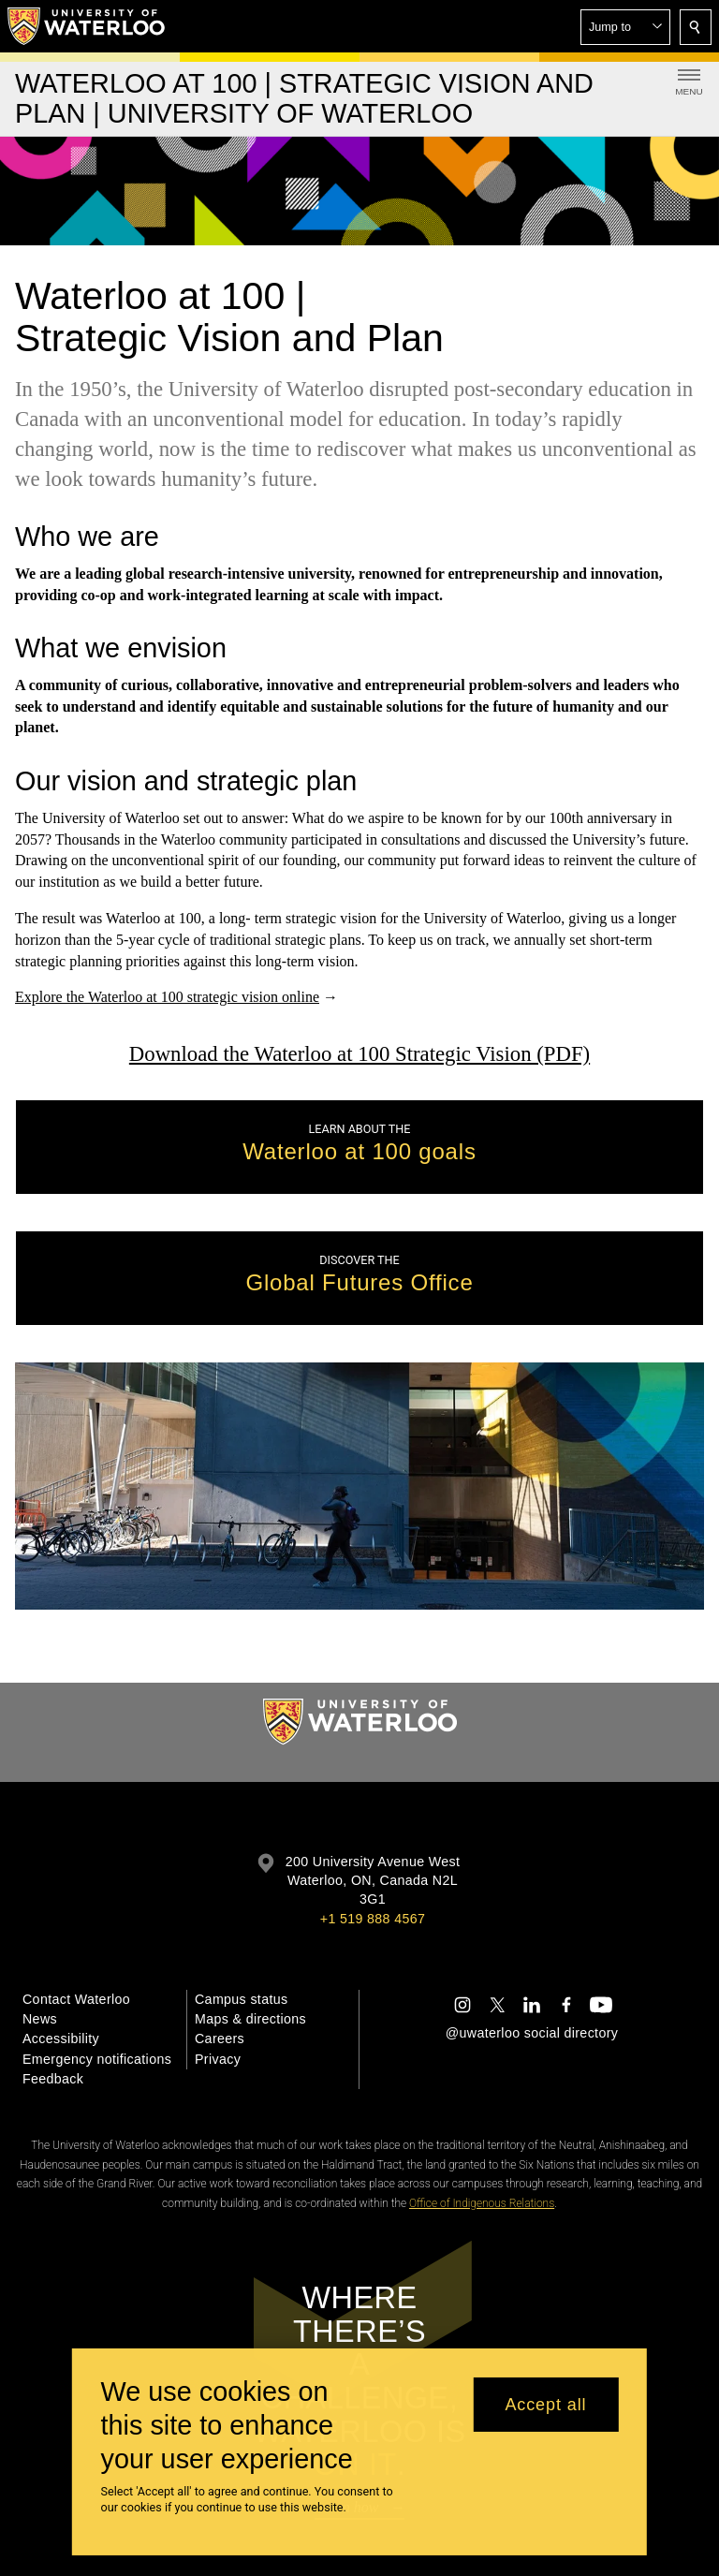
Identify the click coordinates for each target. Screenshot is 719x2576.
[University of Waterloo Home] (87, 26)
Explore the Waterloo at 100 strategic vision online (167, 998)
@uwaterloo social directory (532, 2032)
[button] (625, 27)
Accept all (545, 2404)
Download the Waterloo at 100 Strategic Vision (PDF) (359, 1054)
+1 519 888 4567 (372, 1918)
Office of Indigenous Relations (481, 2203)
